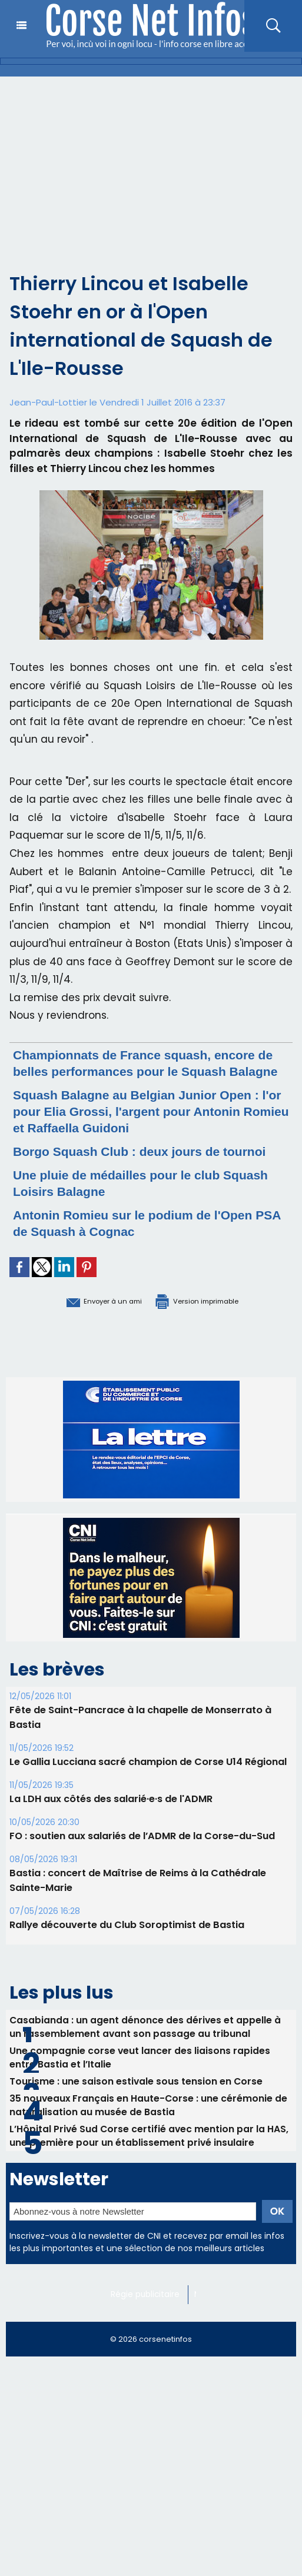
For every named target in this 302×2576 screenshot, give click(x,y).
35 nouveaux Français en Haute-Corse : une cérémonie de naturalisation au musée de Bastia (149, 2143)
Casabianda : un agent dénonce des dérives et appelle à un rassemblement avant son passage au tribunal (145, 2059)
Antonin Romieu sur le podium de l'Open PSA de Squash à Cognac (149, 1255)
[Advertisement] (151, 164)
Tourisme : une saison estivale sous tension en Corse (136, 2117)
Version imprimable (211, 1333)
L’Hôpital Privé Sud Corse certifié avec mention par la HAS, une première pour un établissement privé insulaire (149, 2176)
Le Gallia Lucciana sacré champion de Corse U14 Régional (148, 1793)
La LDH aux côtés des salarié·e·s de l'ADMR (110, 1830)
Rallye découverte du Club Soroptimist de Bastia (126, 1956)
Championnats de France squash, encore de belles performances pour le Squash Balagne (142, 1070)
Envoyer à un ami (85, 1333)
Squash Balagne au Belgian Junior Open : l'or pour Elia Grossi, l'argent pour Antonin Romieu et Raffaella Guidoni (149, 1127)
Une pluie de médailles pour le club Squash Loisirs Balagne (131, 1215)
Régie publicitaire (147, 2336)
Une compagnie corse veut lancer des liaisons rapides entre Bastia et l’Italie (140, 2092)
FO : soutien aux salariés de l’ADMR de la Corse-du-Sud (141, 1867)
